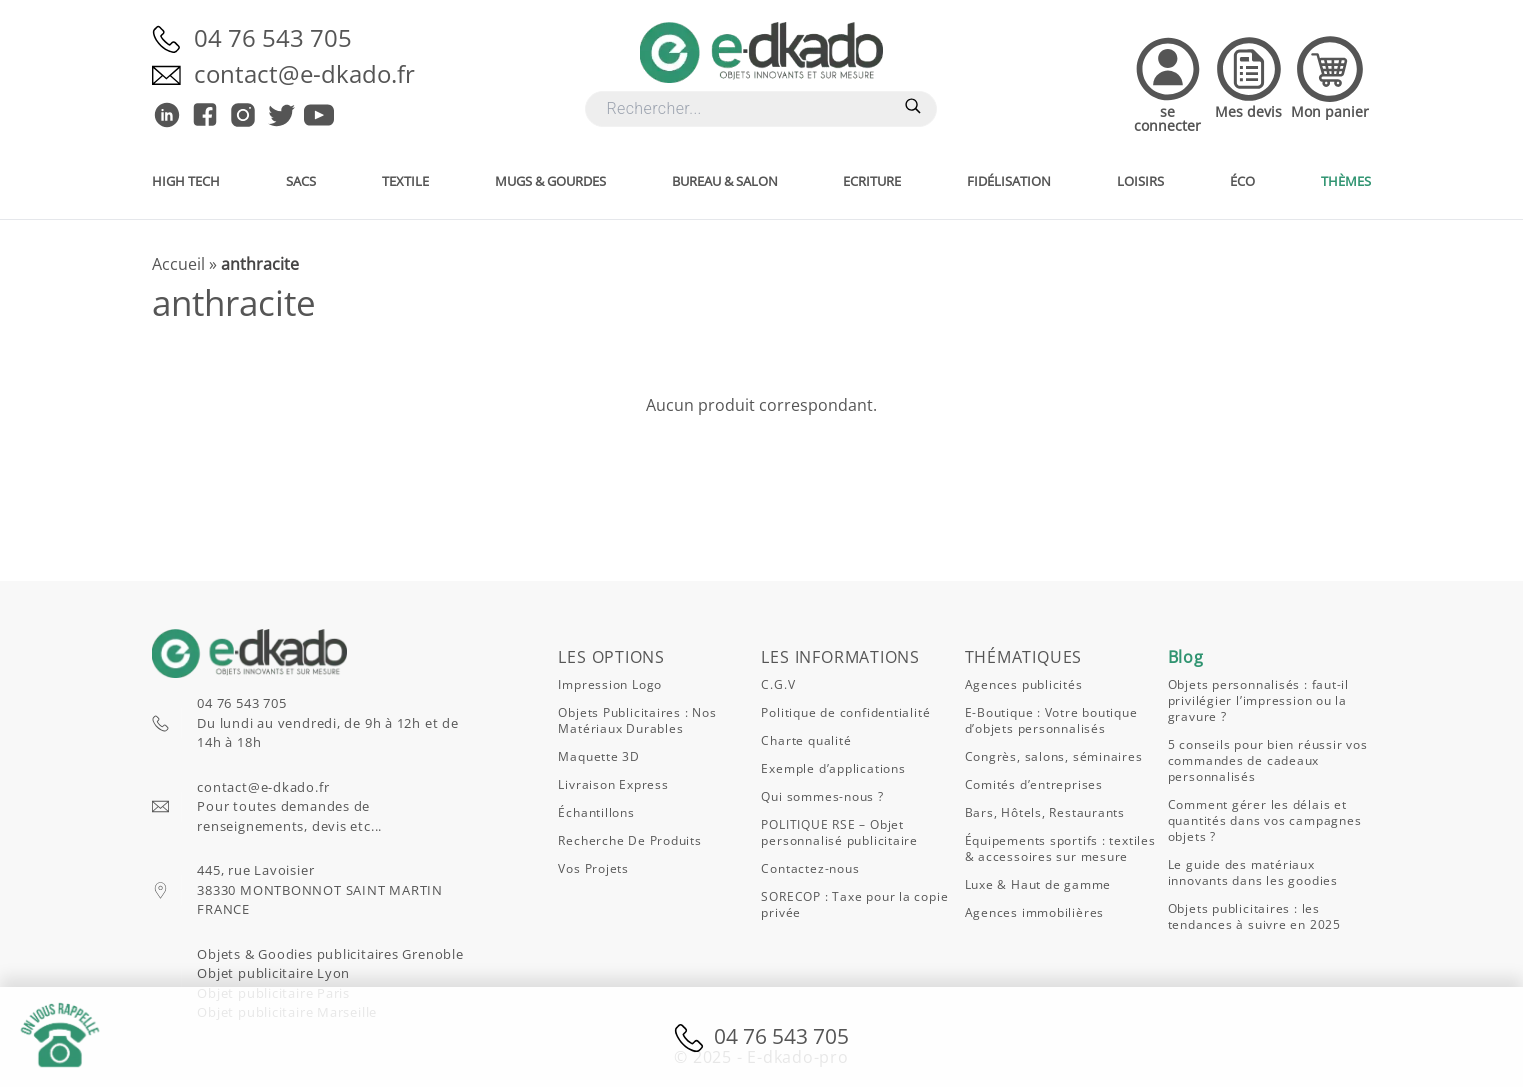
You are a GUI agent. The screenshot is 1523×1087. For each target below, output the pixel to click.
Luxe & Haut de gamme (1038, 884)
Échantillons (596, 812)
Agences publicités (1024, 684)
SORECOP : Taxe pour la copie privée (854, 904)
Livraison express (613, 784)
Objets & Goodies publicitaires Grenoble (330, 954)
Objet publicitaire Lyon (273, 973)
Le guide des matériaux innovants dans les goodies (1253, 872)
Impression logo (610, 684)
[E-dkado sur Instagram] (243, 115)
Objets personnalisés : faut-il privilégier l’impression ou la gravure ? (1258, 700)
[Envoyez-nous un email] (173, 74)
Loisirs (1140, 181)
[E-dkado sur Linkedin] (167, 115)
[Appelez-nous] (173, 38)
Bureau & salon (725, 181)
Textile (405, 181)
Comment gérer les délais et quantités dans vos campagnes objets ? (1265, 820)
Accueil (178, 264)
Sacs (301, 181)
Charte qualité (806, 740)
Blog (1186, 657)
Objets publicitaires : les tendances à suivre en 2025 (1254, 916)
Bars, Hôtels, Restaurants (1045, 812)
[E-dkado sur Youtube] (319, 115)
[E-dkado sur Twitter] (281, 115)
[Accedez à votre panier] (1330, 83)
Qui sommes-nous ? (822, 796)
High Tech (186, 181)
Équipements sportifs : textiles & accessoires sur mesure (1060, 848)
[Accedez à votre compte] (1167, 83)
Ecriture (872, 181)
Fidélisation (1009, 181)
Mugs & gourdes (550, 181)
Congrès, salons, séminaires (1054, 756)
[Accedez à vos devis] (1249, 83)
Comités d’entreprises (1034, 784)
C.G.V (778, 684)
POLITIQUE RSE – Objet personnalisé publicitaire (839, 832)
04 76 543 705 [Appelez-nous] (273, 37)
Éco (1242, 181)
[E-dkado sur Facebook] (205, 115)
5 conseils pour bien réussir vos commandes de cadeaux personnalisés (1268, 760)
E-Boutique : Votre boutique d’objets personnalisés (1051, 720)
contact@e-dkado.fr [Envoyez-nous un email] (304, 73)
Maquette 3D (599, 756)
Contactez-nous (810, 868)
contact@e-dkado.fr (263, 787)
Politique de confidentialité (845, 712)
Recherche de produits (629, 840)
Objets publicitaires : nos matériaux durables (637, 720)
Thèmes (1346, 181)
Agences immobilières (1035, 912)
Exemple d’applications (833, 768)
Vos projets (593, 868)
